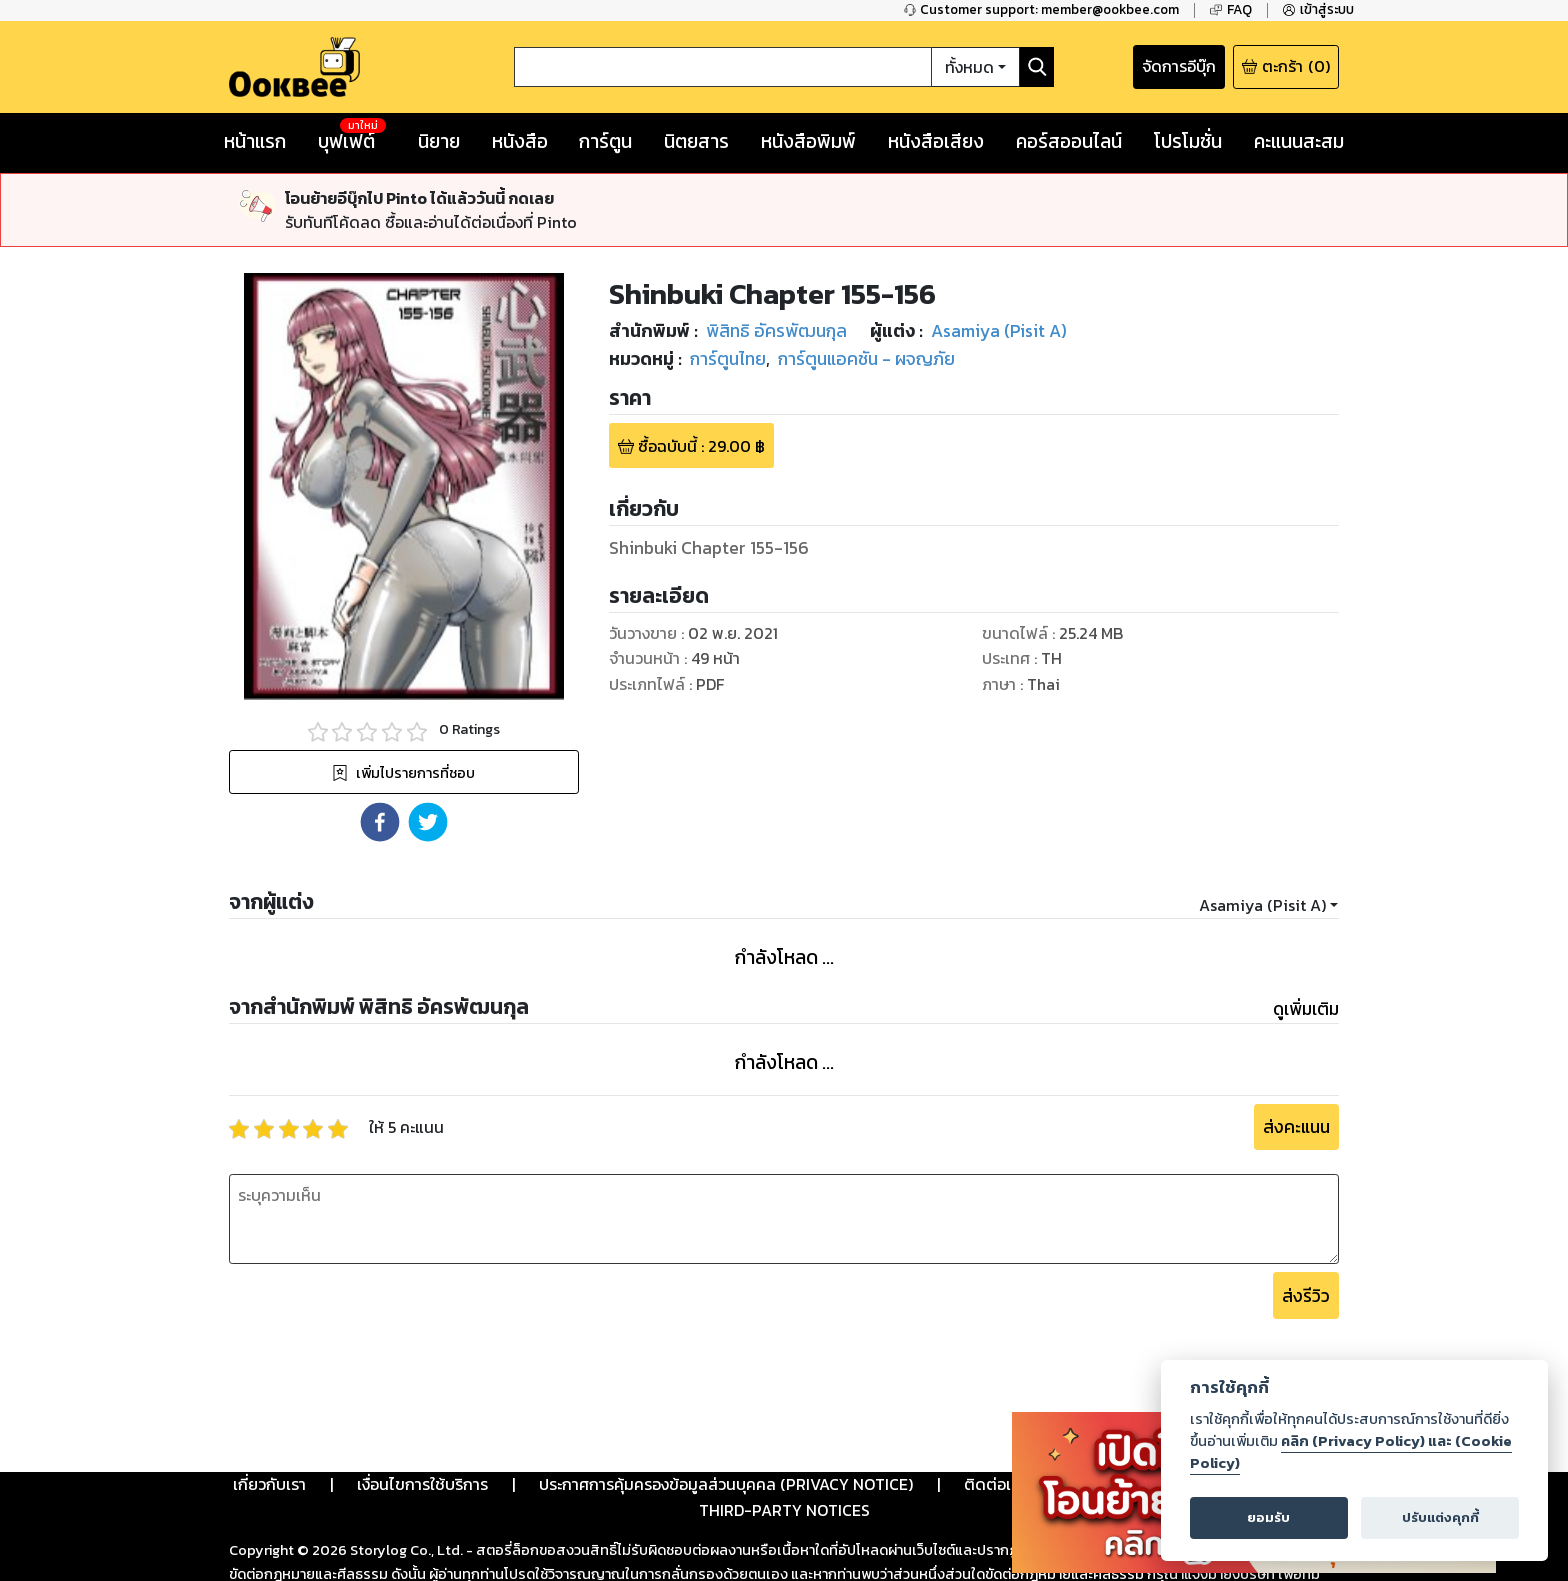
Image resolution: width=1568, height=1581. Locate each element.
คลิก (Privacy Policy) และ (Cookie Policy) (1351, 1452)
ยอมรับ (1268, 1517)
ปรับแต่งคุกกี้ (1440, 1517)
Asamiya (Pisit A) (1262, 905)
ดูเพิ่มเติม (1306, 1009)
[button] (380, 822)
